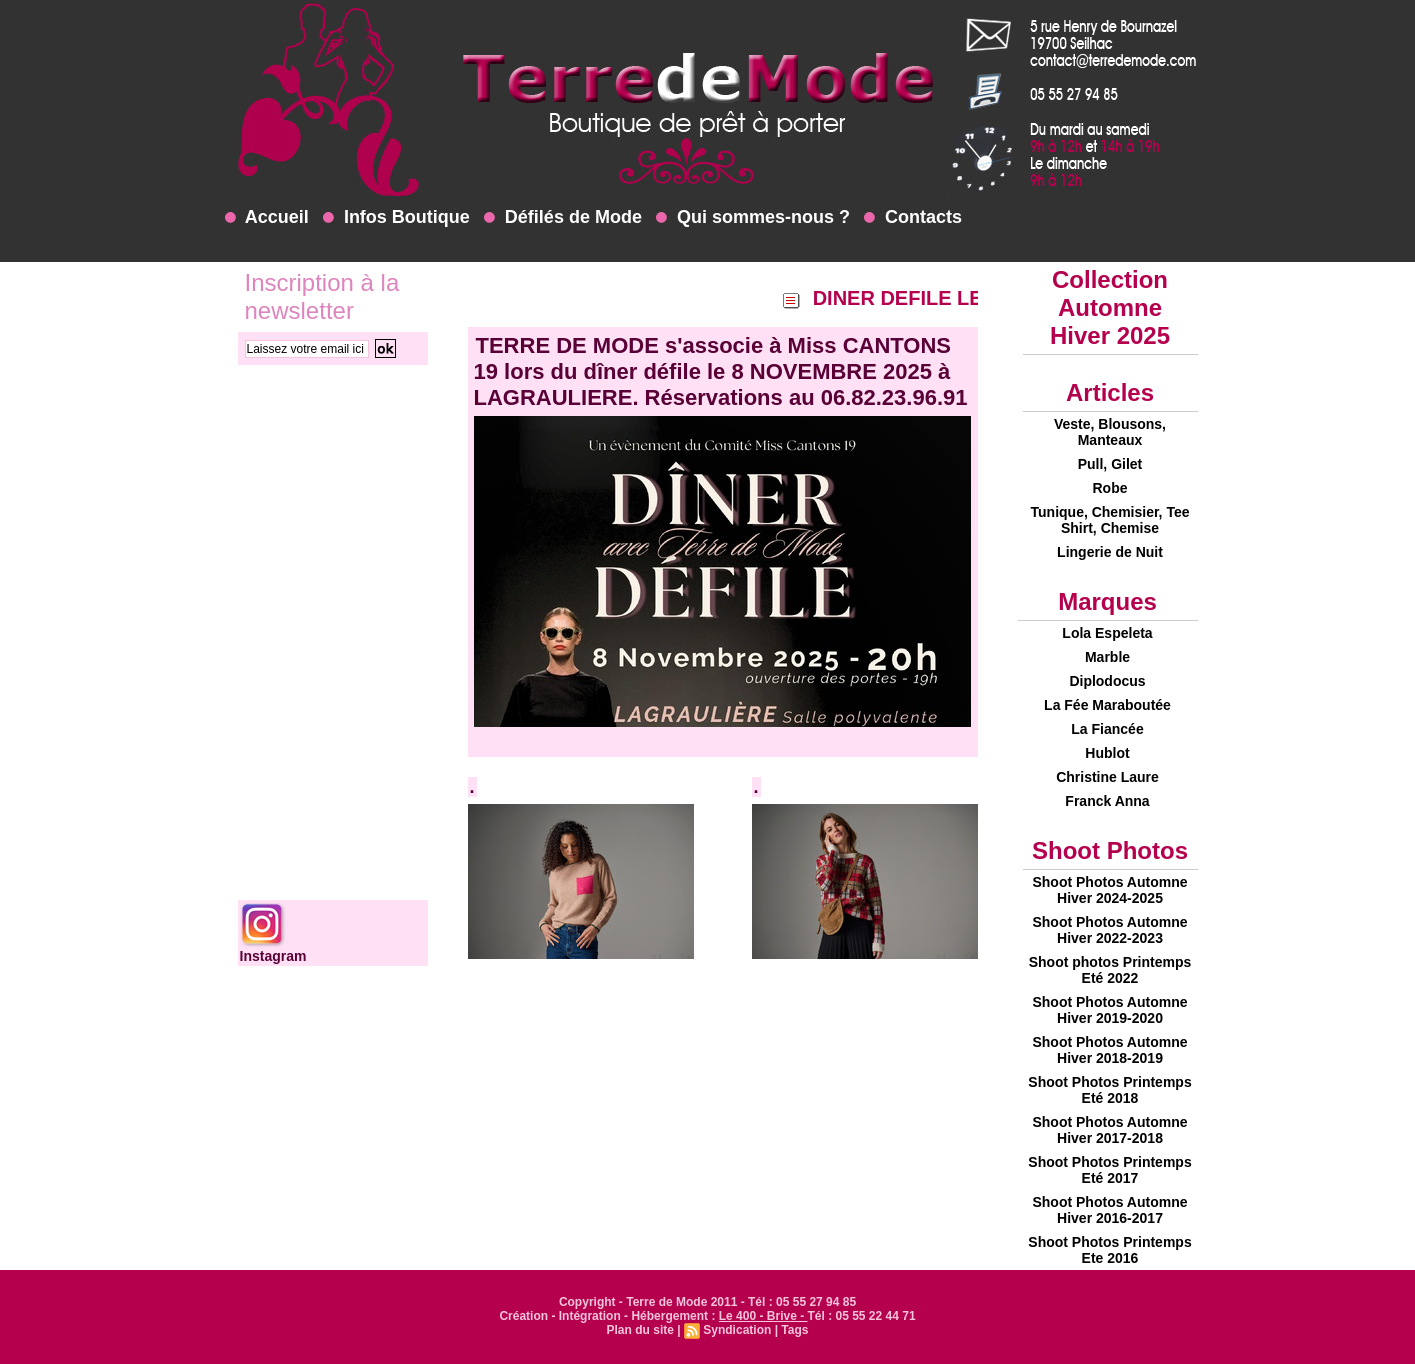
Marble (1107, 657)
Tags (794, 1330)
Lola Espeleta (1107, 633)
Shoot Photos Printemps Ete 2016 (1109, 1250)
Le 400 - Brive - (763, 1316)
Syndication (737, 1330)
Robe (1110, 488)
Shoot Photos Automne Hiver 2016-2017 (1109, 1210)
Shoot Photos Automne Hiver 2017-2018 (1109, 1130)
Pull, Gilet (1110, 464)
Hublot (1107, 753)
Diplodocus (1107, 681)
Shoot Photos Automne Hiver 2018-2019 (1109, 1050)
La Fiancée (1107, 729)
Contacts (913, 217)
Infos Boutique (396, 217)
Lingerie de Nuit (1110, 552)
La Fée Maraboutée (1107, 705)
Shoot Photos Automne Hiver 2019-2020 (1109, 1010)
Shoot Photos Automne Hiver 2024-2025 (1109, 890)
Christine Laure (1107, 777)
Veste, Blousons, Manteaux (1110, 432)
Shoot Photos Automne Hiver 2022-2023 (1109, 930)
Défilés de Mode (563, 217)
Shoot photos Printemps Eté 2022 (1110, 970)
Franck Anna (1107, 801)
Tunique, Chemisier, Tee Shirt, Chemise (1110, 520)
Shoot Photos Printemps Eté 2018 (1109, 1090)
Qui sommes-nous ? (753, 217)
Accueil (267, 217)
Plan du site (640, 1330)
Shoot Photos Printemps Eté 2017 (1109, 1170)
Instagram (273, 956)
